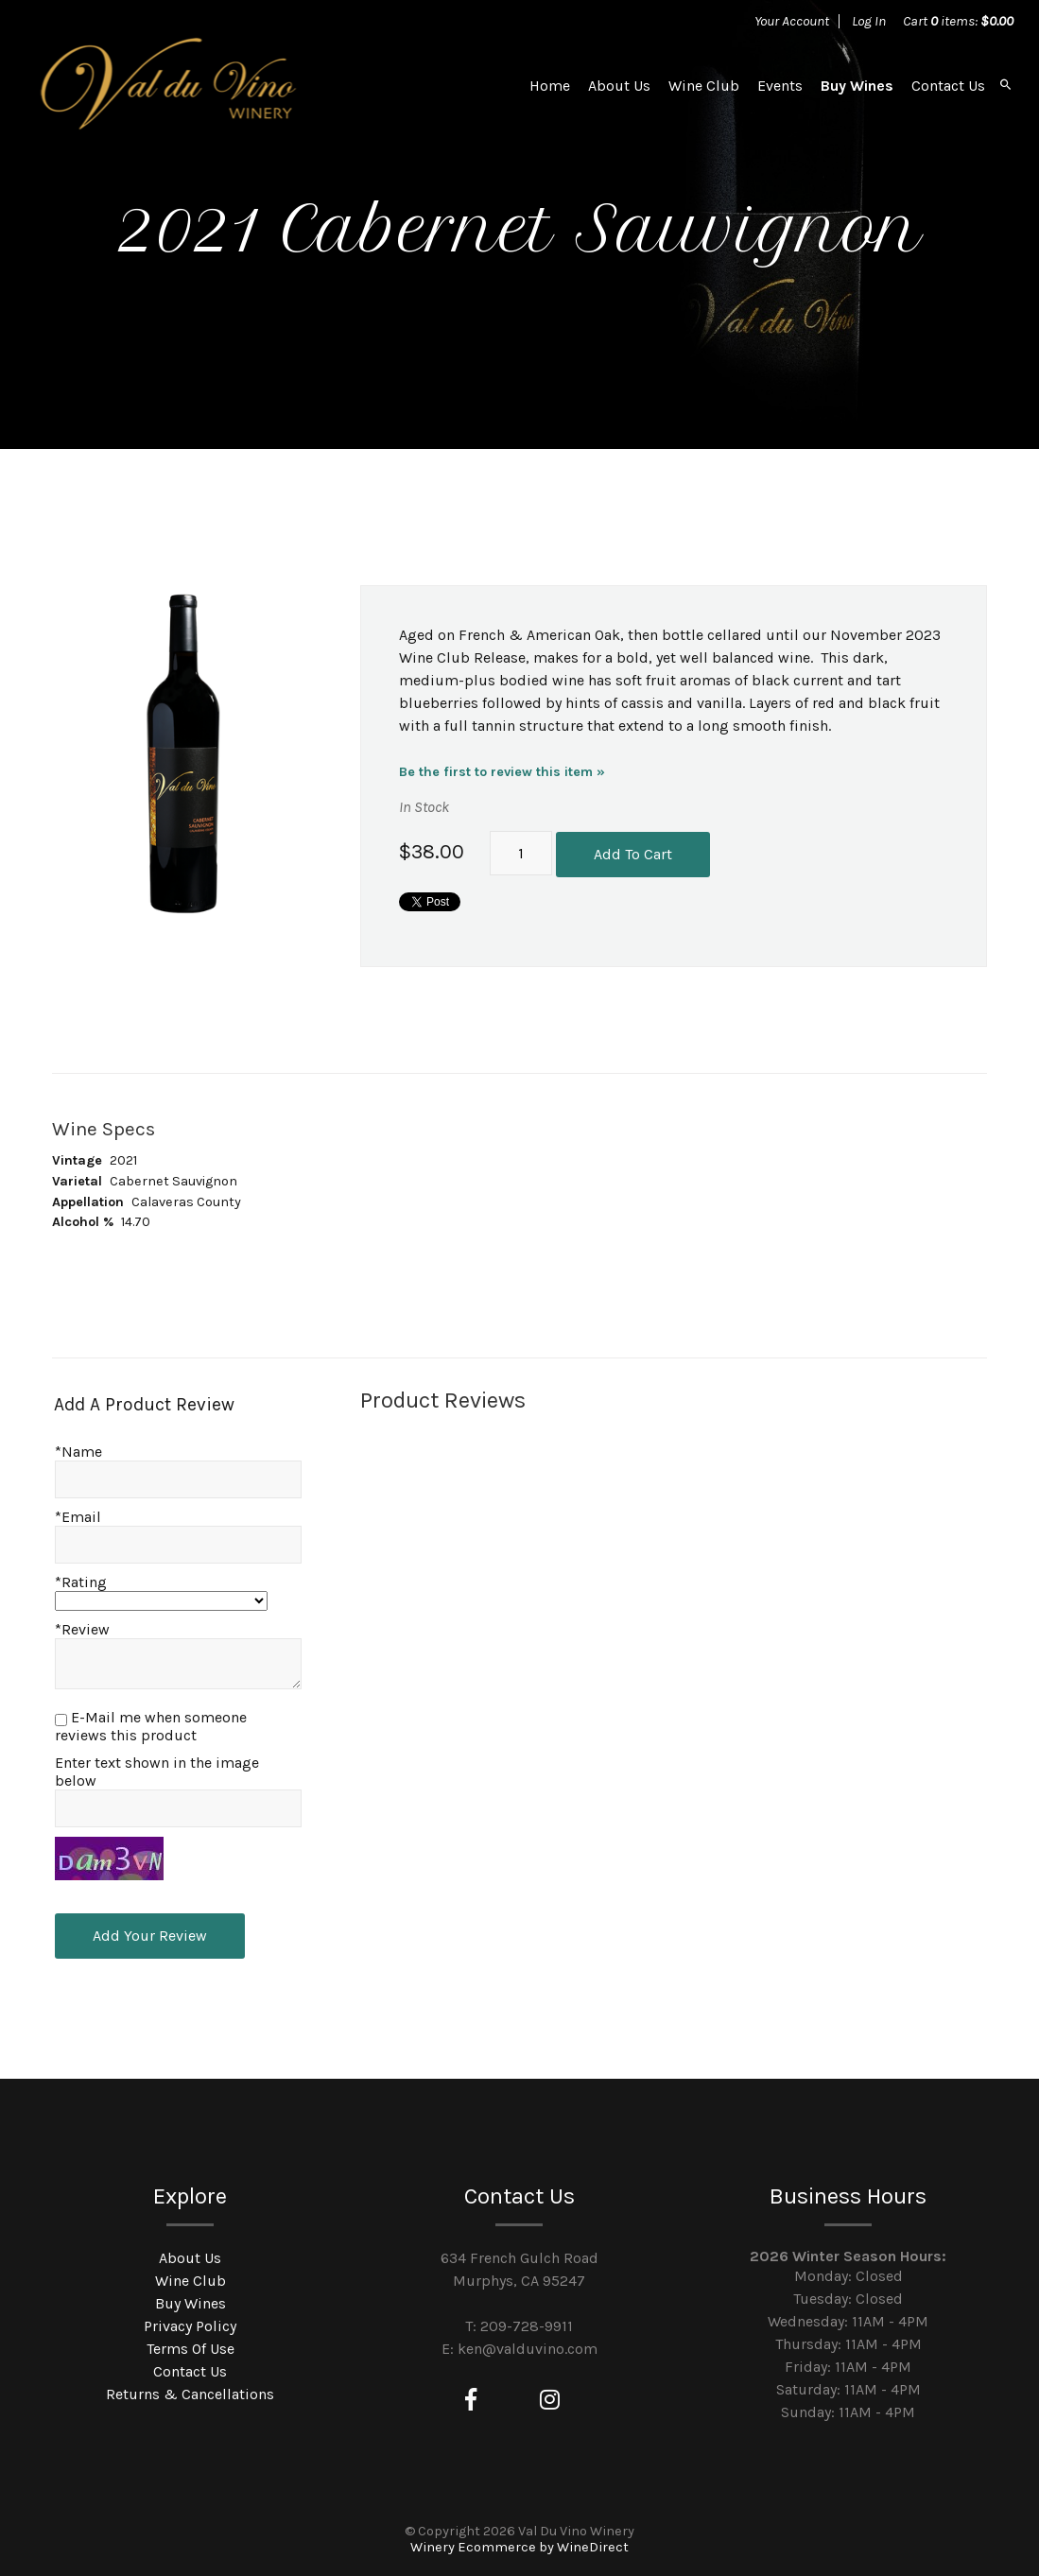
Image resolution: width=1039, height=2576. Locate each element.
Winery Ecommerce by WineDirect (519, 2547)
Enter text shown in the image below (157, 1771)
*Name (78, 1452)
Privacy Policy (190, 2326)
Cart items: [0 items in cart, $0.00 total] (958, 20)
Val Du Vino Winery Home (169, 85)
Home (549, 86)
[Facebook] (470, 2400)
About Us (619, 86)
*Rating (81, 1582)
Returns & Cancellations (190, 2394)
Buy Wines (857, 86)
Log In (869, 20)
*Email (78, 1517)
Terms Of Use (190, 2349)
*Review (82, 1629)
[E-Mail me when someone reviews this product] (61, 1720)
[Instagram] (549, 2400)
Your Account (791, 20)
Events (780, 86)
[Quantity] (521, 853)
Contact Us (948, 86)
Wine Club (703, 86)
